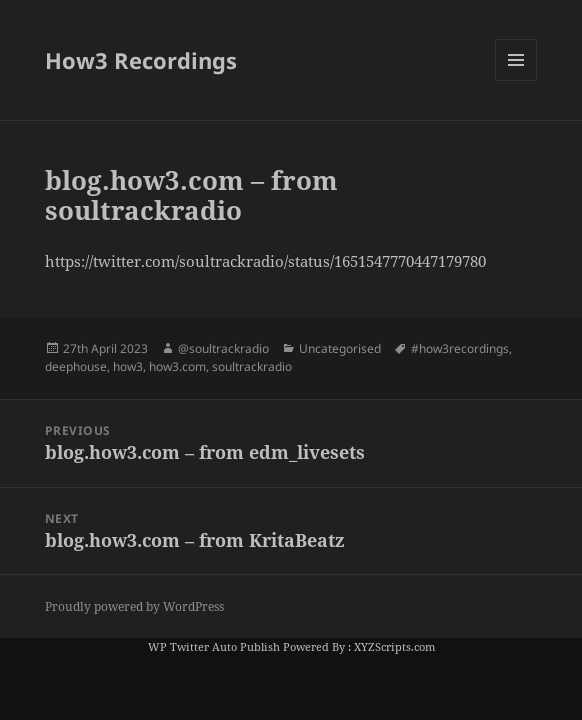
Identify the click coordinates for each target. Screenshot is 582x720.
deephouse (76, 366)
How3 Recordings (141, 60)
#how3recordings (460, 348)
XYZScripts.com (394, 646)
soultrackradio (252, 366)
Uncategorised (340, 348)
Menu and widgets (516, 80)
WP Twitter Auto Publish (214, 646)
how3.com (177, 366)
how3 (128, 366)
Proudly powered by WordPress (134, 606)
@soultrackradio (223, 348)
